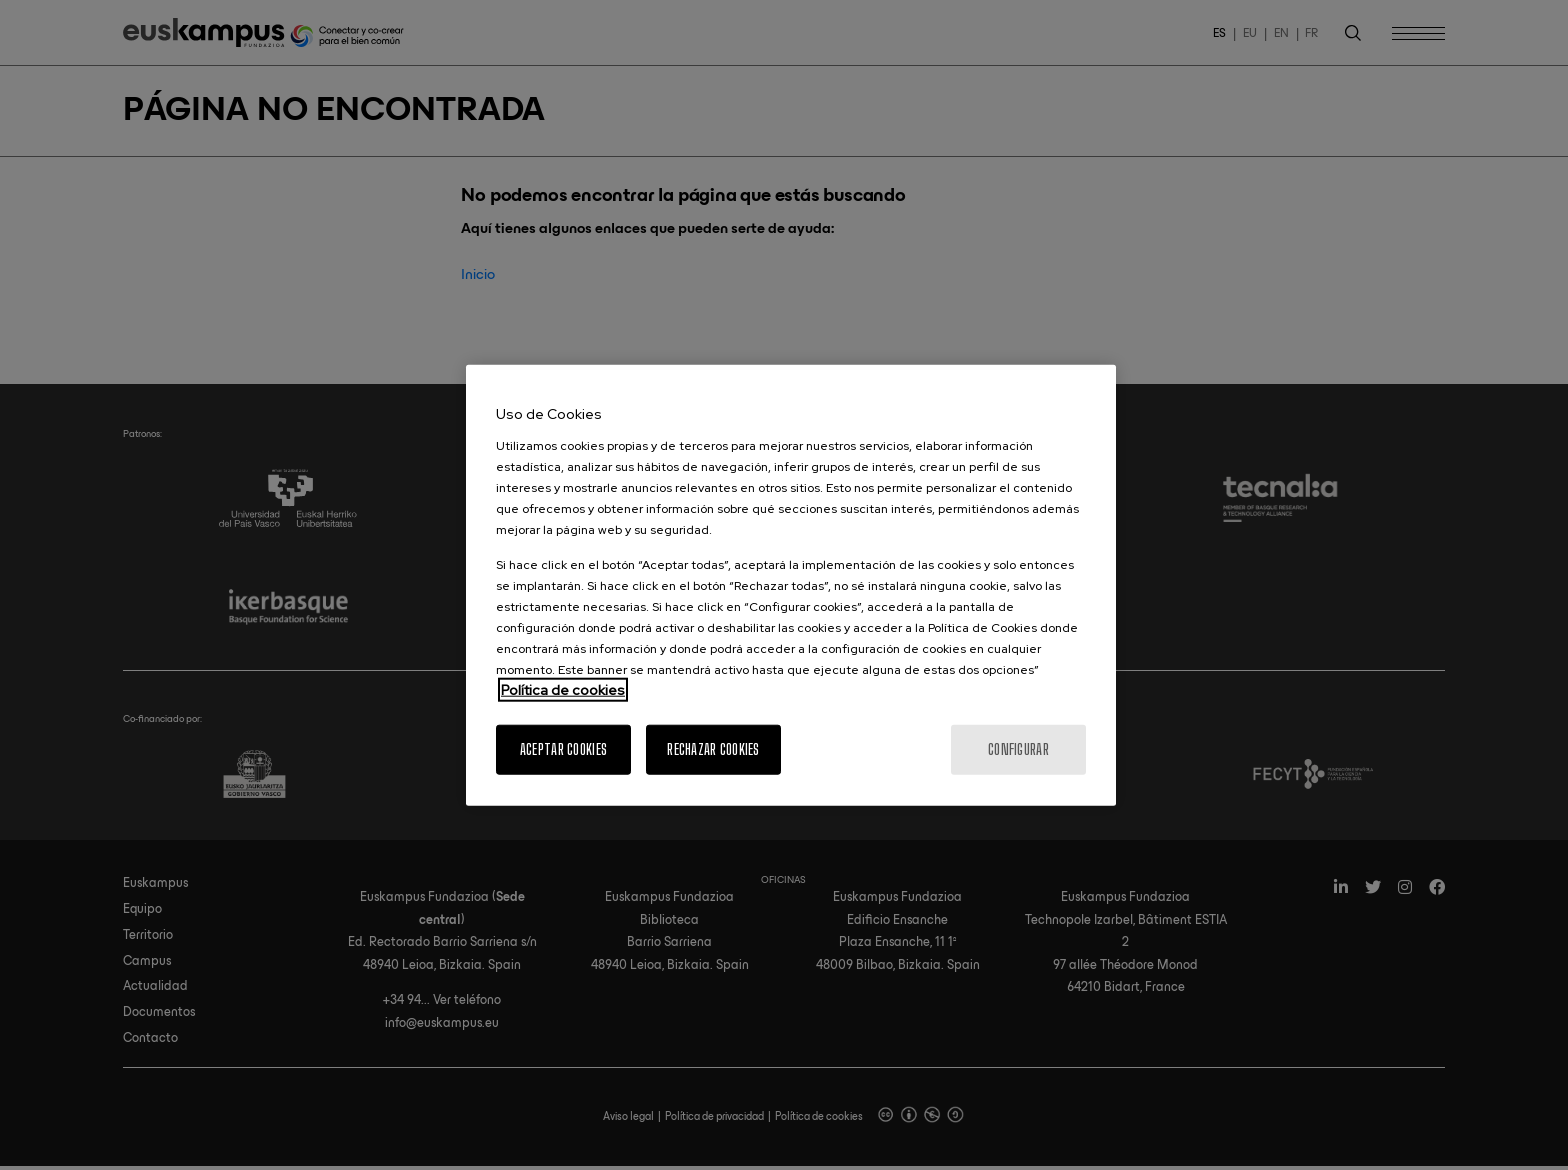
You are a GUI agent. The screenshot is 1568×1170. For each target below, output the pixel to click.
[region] (791, 585)
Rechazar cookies (713, 748)
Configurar (1018, 748)
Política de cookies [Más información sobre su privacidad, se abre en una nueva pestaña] (563, 689)
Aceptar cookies (563, 748)
